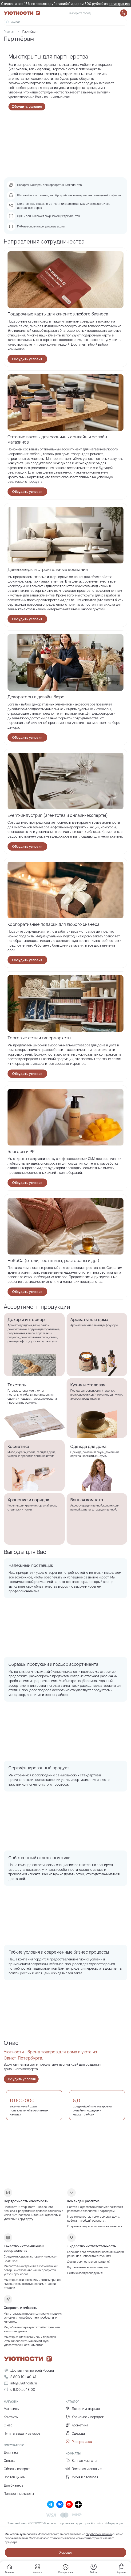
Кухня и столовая (82, 2477)
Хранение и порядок (85, 2417)
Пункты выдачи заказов (22, 2433)
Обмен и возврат (17, 2469)
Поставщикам (14, 2477)
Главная (9, 31)
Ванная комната (81, 2460)
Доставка (11, 2452)
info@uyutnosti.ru (20, 2383)
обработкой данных (99, 2534)
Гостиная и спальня (84, 2469)
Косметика (77, 2425)
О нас (8, 2425)
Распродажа (79, 2441)
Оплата (9, 2460)
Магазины (11, 2408)
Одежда (75, 2433)
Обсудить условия (27, 106)
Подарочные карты (19, 2493)
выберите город (80, 13)
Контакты (11, 2417)
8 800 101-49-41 (20, 2377)
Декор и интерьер (83, 2408)
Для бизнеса (14, 2485)
